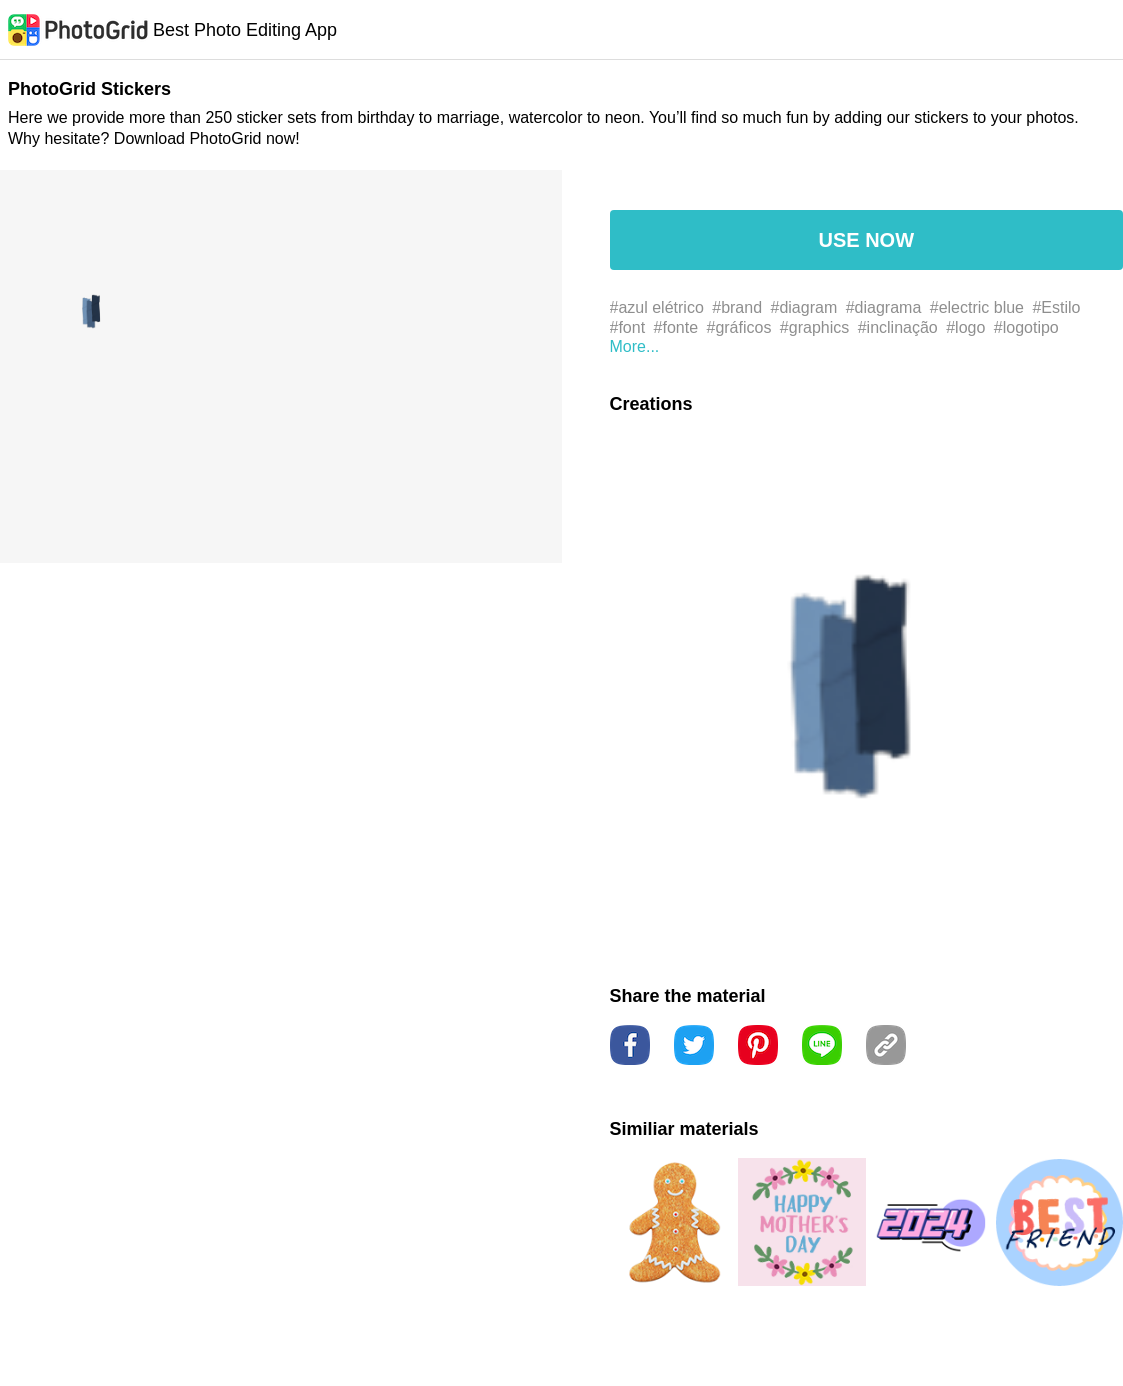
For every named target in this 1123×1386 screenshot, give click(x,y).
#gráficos (738, 327)
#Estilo (1056, 307)
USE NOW (866, 240)
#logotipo (1026, 327)
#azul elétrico (657, 307)
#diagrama (884, 307)
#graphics (814, 327)
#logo (965, 327)
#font (628, 327)
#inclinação (898, 327)
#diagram (804, 307)
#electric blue (977, 307)
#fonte (676, 327)
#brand (737, 307)
